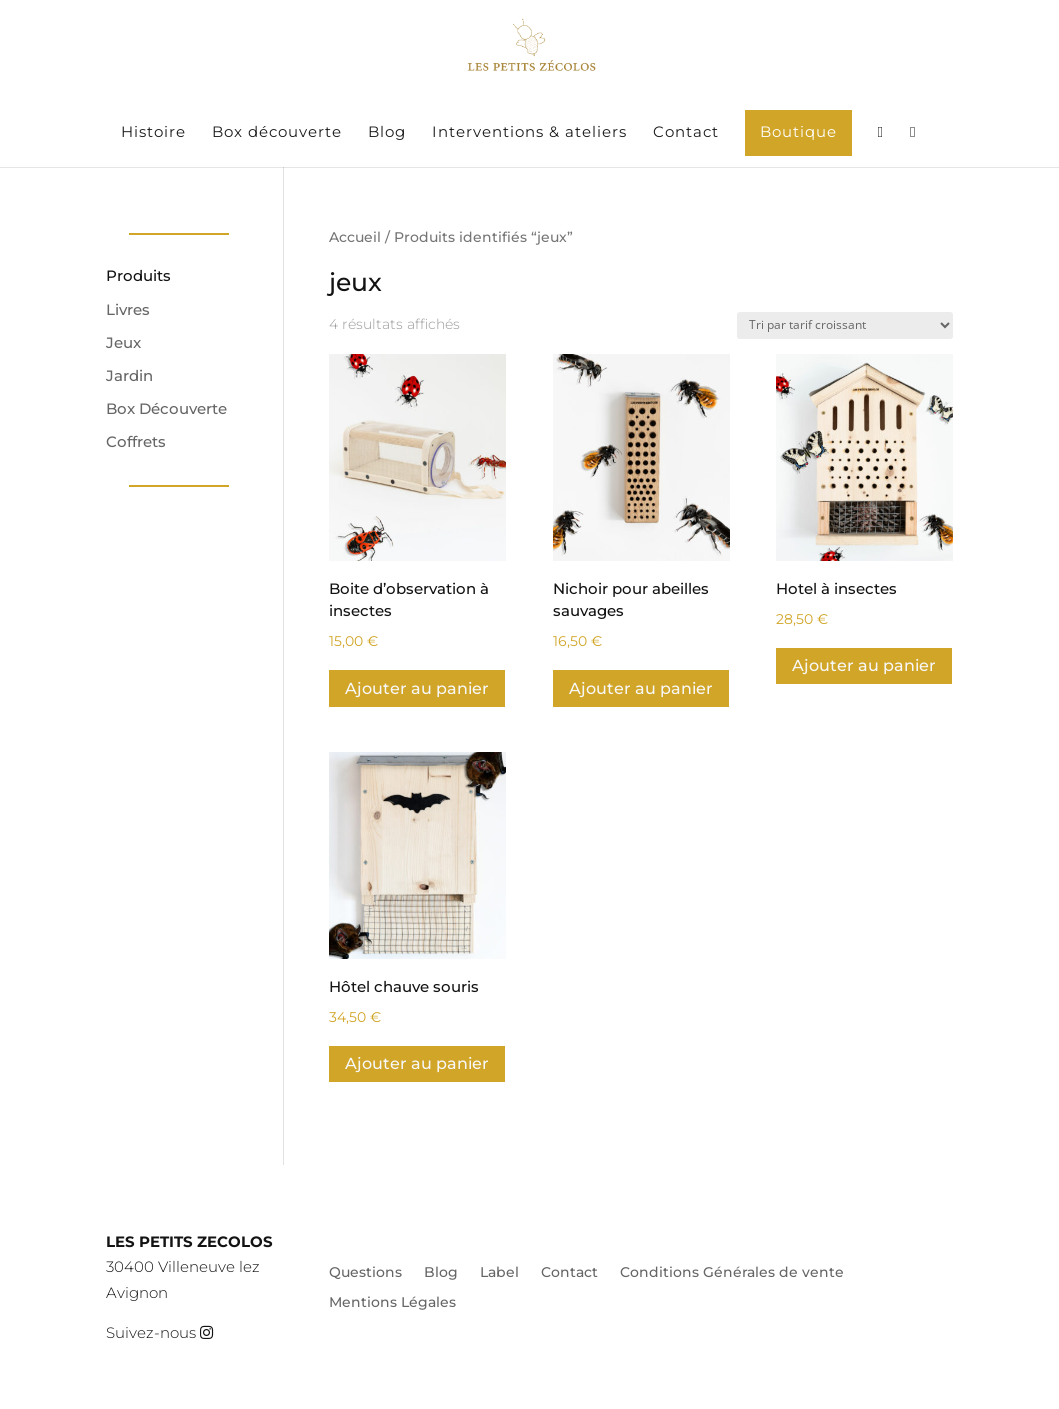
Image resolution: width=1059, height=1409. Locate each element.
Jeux (123, 342)
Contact (686, 133)
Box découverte (277, 133)
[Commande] (845, 325)
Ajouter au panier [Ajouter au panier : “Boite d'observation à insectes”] (417, 688)
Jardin (129, 375)
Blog (387, 133)
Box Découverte (166, 408)
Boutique (798, 131)
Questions (365, 1273)
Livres (128, 309)
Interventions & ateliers (529, 133)
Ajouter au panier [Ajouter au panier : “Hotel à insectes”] (864, 665)
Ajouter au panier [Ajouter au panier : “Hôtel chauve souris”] (417, 1063)
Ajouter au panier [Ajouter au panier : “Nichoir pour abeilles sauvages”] (641, 688)
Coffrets (136, 441)
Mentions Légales (392, 1303)
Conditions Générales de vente (732, 1273)
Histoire (153, 133)
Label (499, 1273)
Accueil (355, 237)
